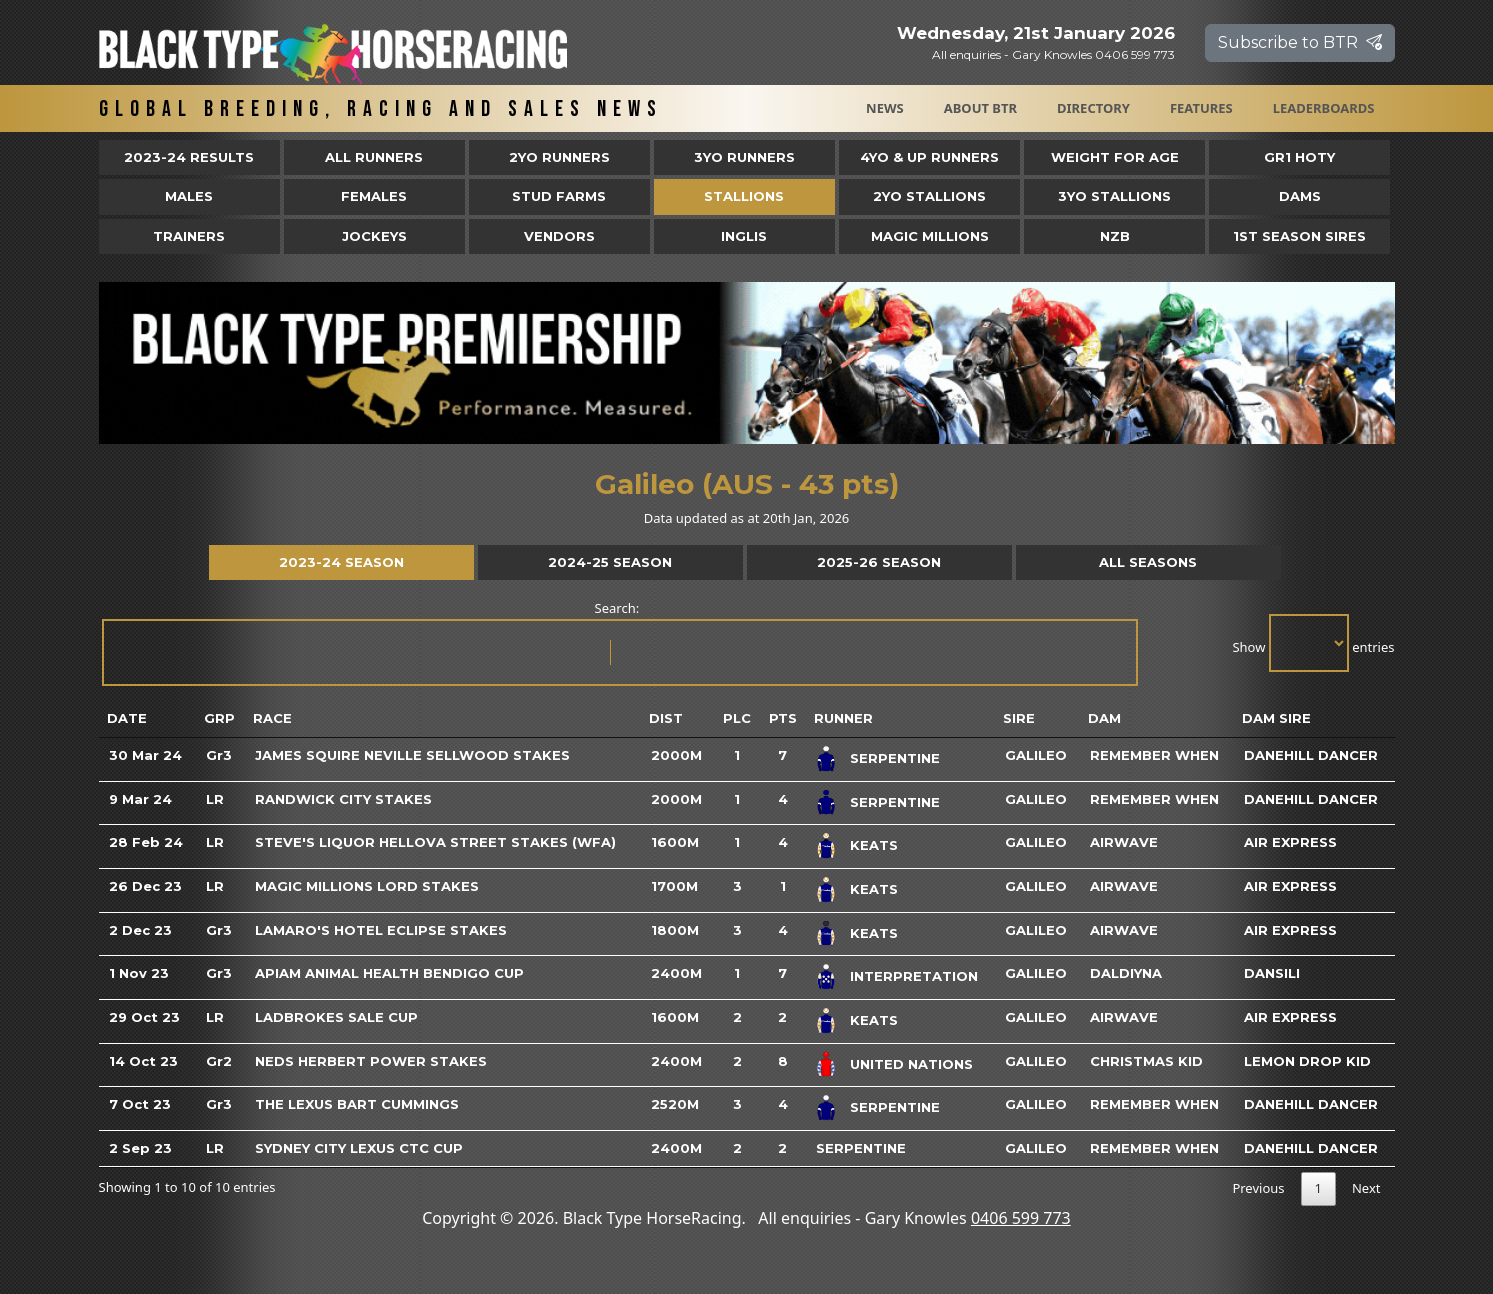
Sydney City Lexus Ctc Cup (359, 1148)
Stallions (744, 196)
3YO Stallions (1114, 196)
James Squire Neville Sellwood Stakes (412, 755)
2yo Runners (559, 157)
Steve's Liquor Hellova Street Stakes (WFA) (435, 842)
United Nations (911, 1063)
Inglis (744, 236)
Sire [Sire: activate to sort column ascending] (1019, 718)
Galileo (1036, 755)
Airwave (1124, 842)
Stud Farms (559, 196)
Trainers (189, 236)
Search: (619, 642)
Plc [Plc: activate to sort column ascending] (737, 718)
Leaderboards (1324, 108)
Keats (874, 845)
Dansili (1272, 973)
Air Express (1290, 842)
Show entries (1313, 643)
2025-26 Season (879, 562)
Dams (1300, 196)
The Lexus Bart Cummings (357, 1104)
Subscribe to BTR (1300, 42)
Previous (1258, 1188)
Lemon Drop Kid (1307, 1061)
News (885, 108)
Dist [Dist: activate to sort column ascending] (666, 718)
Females (374, 196)
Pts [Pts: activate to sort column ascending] (783, 718)
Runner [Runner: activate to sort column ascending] (843, 718)
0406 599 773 (1021, 1218)
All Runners (374, 157)
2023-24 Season (341, 562)
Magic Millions (930, 236)
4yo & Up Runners (929, 157)
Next (1366, 1188)
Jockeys (374, 236)
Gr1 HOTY (1299, 157)
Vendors (559, 236)
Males (189, 196)
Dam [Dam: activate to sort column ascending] (1104, 718)
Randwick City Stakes (343, 799)
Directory (1093, 108)
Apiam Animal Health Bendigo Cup (389, 973)
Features (1201, 108)
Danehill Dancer (1311, 755)
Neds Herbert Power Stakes (371, 1061)
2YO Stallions (929, 196)
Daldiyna (1126, 973)
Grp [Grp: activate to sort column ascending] (219, 718)
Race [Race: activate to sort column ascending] (272, 718)
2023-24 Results (189, 157)
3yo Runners (744, 157)
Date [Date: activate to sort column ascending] (127, 718)
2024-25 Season (610, 562)
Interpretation (914, 976)
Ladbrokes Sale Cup (336, 1017)
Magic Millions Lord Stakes (367, 886)
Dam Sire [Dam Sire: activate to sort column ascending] (1276, 718)
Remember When (1154, 755)
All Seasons (1148, 562)
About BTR (980, 108)
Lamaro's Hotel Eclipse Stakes (381, 930)
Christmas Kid (1146, 1061)
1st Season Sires (1299, 236)
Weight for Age (1115, 157)
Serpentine (895, 758)
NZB (1115, 236)
